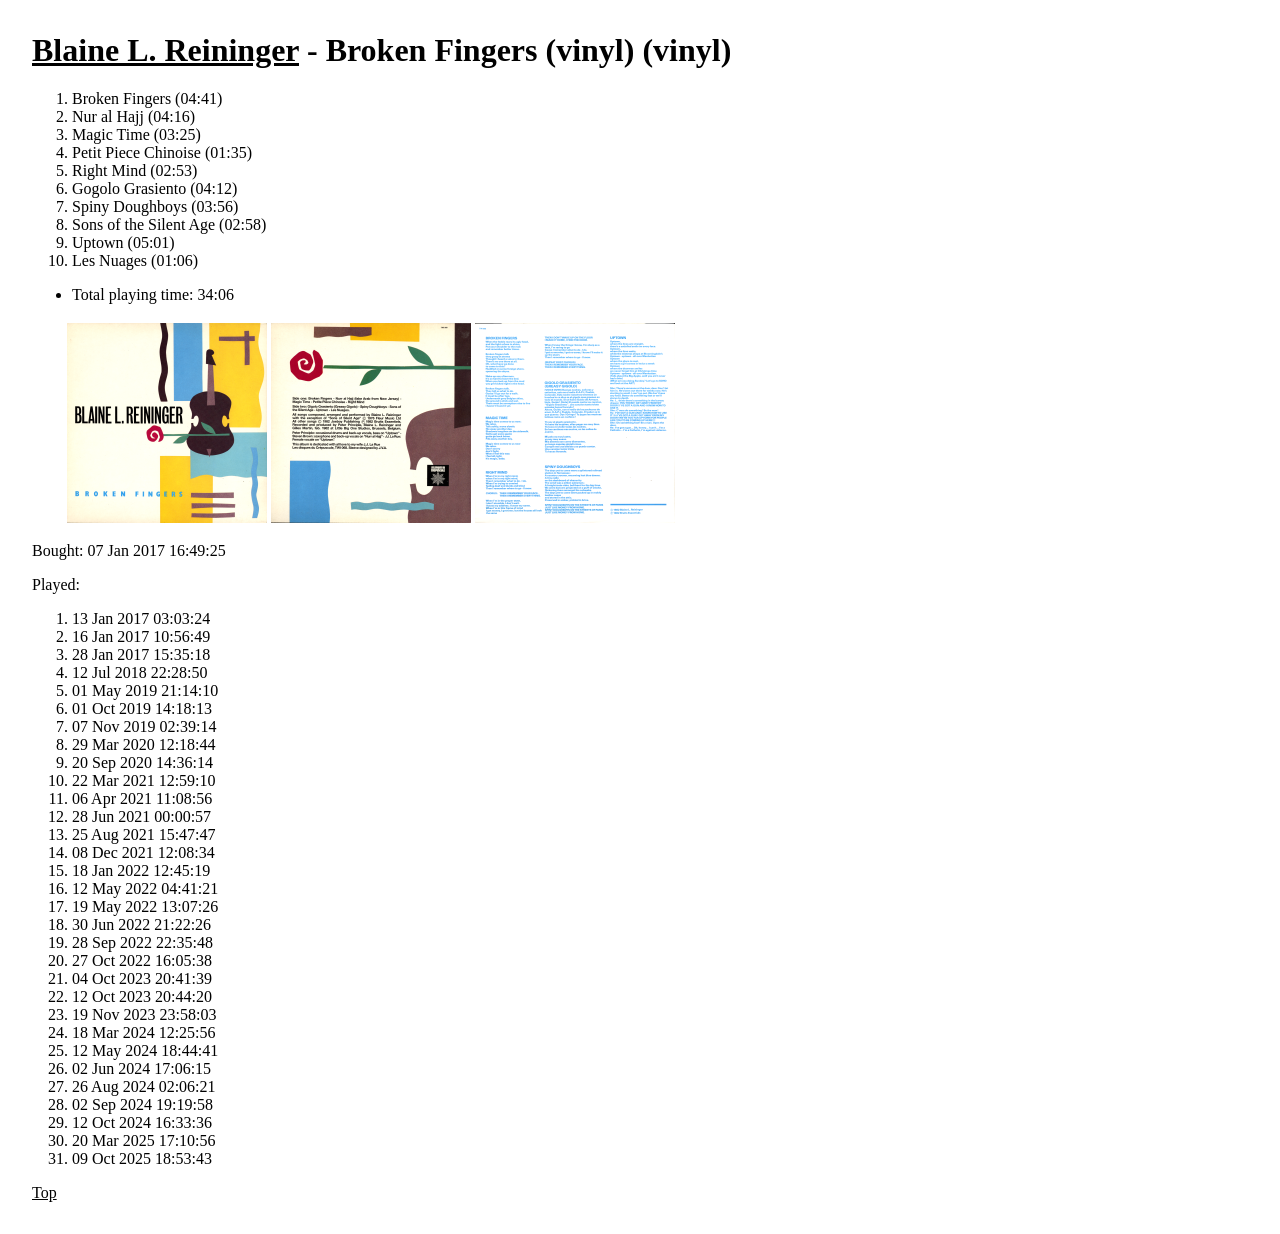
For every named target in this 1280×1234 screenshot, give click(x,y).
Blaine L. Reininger (165, 50)
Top (44, 1192)
